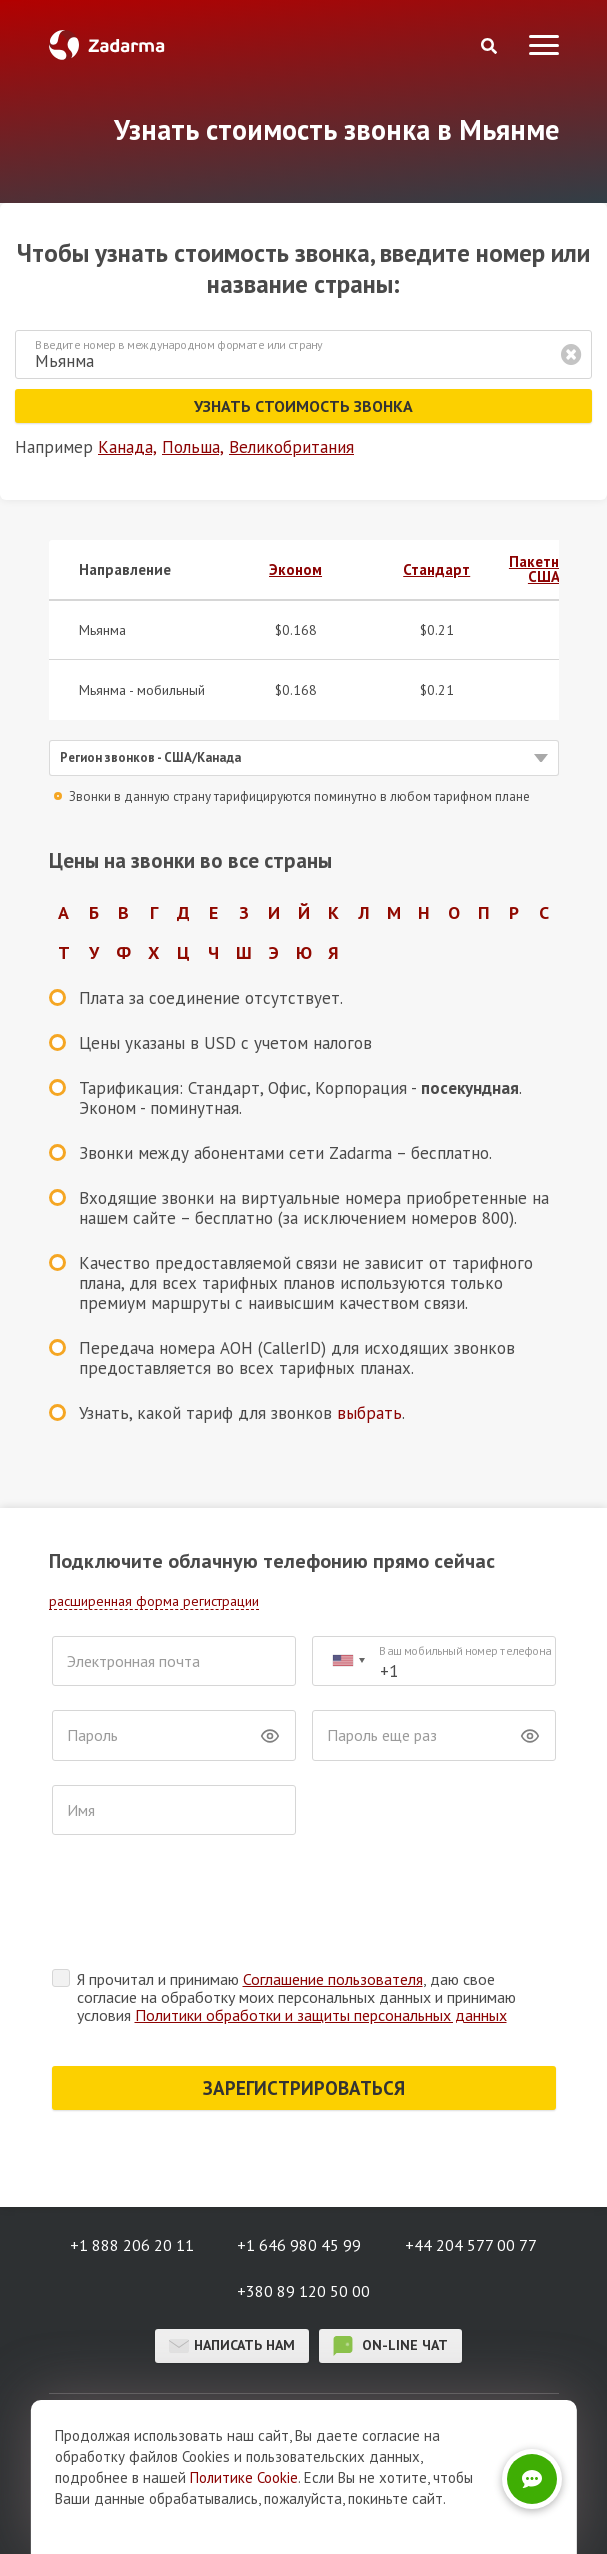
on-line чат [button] (390, 2346)
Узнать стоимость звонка (303, 406)
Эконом (295, 569)
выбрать (369, 1413)
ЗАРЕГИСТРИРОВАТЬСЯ (304, 2088)
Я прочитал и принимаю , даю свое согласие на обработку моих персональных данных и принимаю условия (296, 1997)
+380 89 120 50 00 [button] (303, 2291)
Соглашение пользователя (333, 1979)
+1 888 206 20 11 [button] (132, 2245)
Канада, (127, 447)
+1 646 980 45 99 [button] (299, 2245)
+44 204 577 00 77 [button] (471, 2245)
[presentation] (204, 1907)
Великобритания (291, 447)
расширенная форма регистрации (154, 1601)
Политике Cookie (244, 2477)
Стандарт (436, 569)
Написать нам (232, 2346)
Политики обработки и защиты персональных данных (321, 2015)
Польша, (193, 447)
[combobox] (348, 1661)
